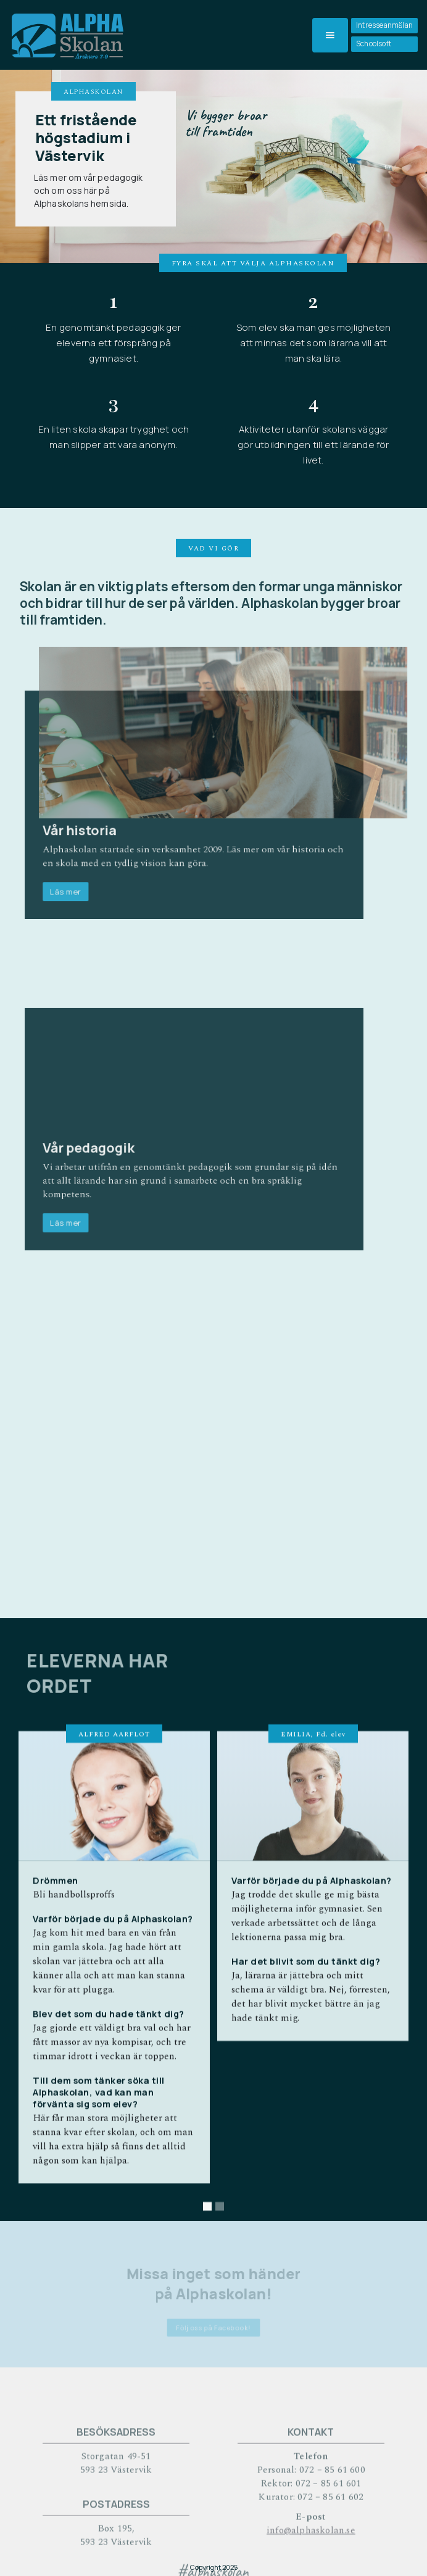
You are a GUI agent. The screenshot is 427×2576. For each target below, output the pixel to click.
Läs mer (79, 882)
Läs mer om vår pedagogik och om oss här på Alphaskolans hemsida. (88, 190)
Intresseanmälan (384, 25)
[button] (330, 35)
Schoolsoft (373, 43)
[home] (66, 35)
